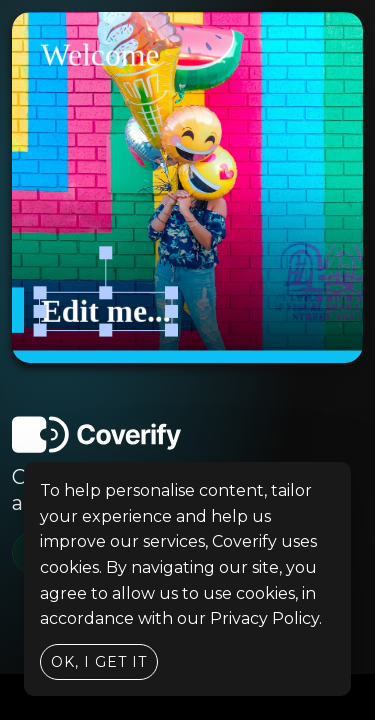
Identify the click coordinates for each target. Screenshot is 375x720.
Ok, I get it (99, 662)
